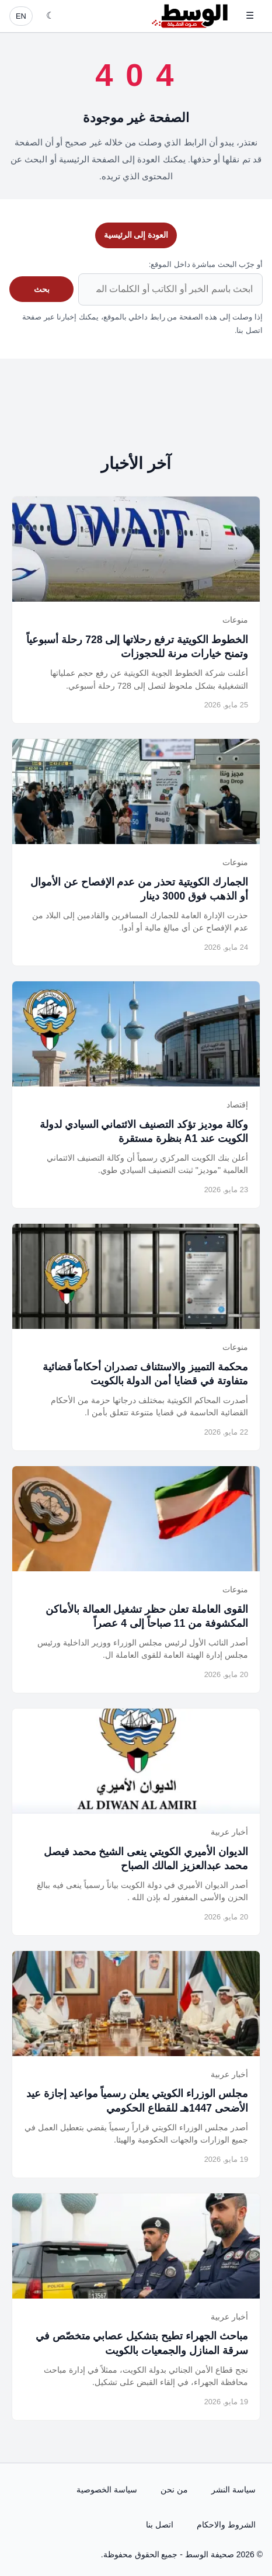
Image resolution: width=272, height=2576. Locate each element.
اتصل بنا (159, 2524)
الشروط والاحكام (226, 2524)
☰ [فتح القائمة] (250, 15)
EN (21, 16)
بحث (42, 289)
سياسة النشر (233, 2489)
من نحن (174, 2489)
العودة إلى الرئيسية (136, 234)
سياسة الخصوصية (106, 2489)
